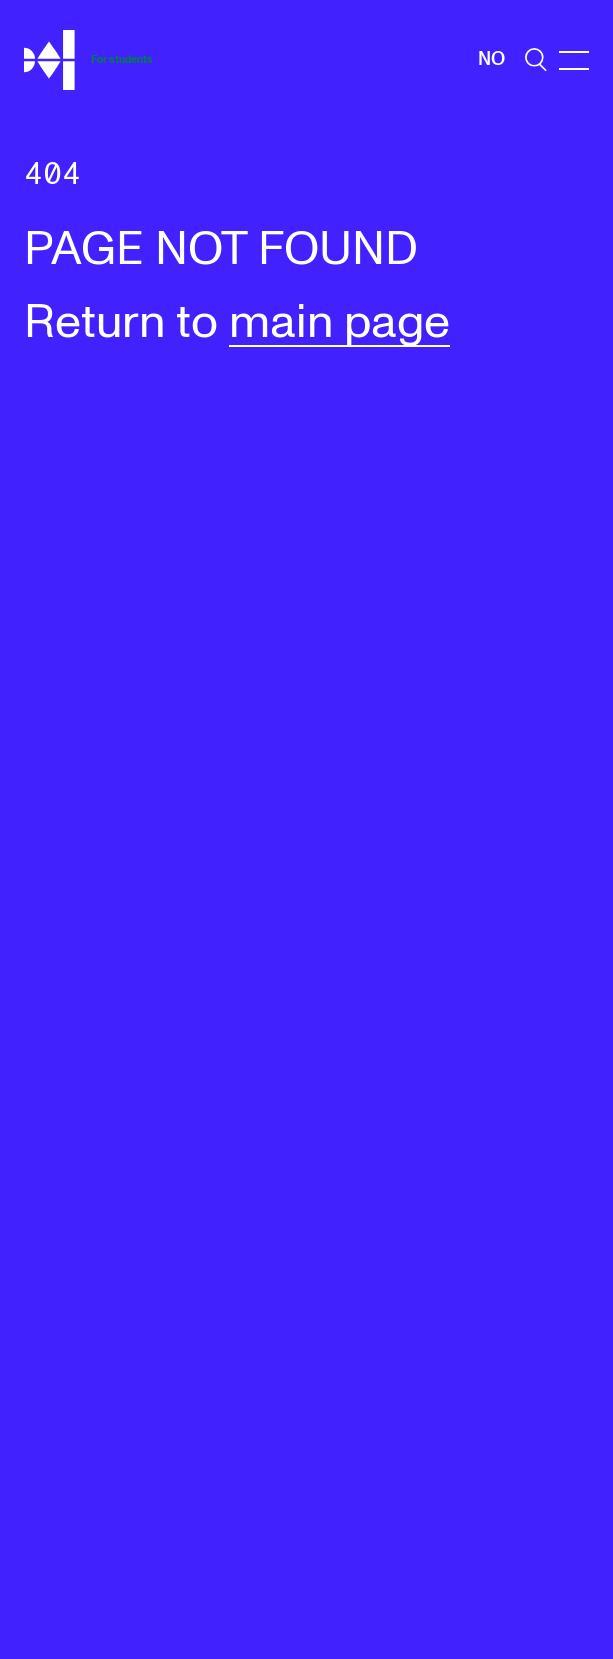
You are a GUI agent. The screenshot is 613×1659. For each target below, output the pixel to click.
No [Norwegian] (491, 59)
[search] (536, 59)
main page (339, 323)
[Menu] (574, 60)
